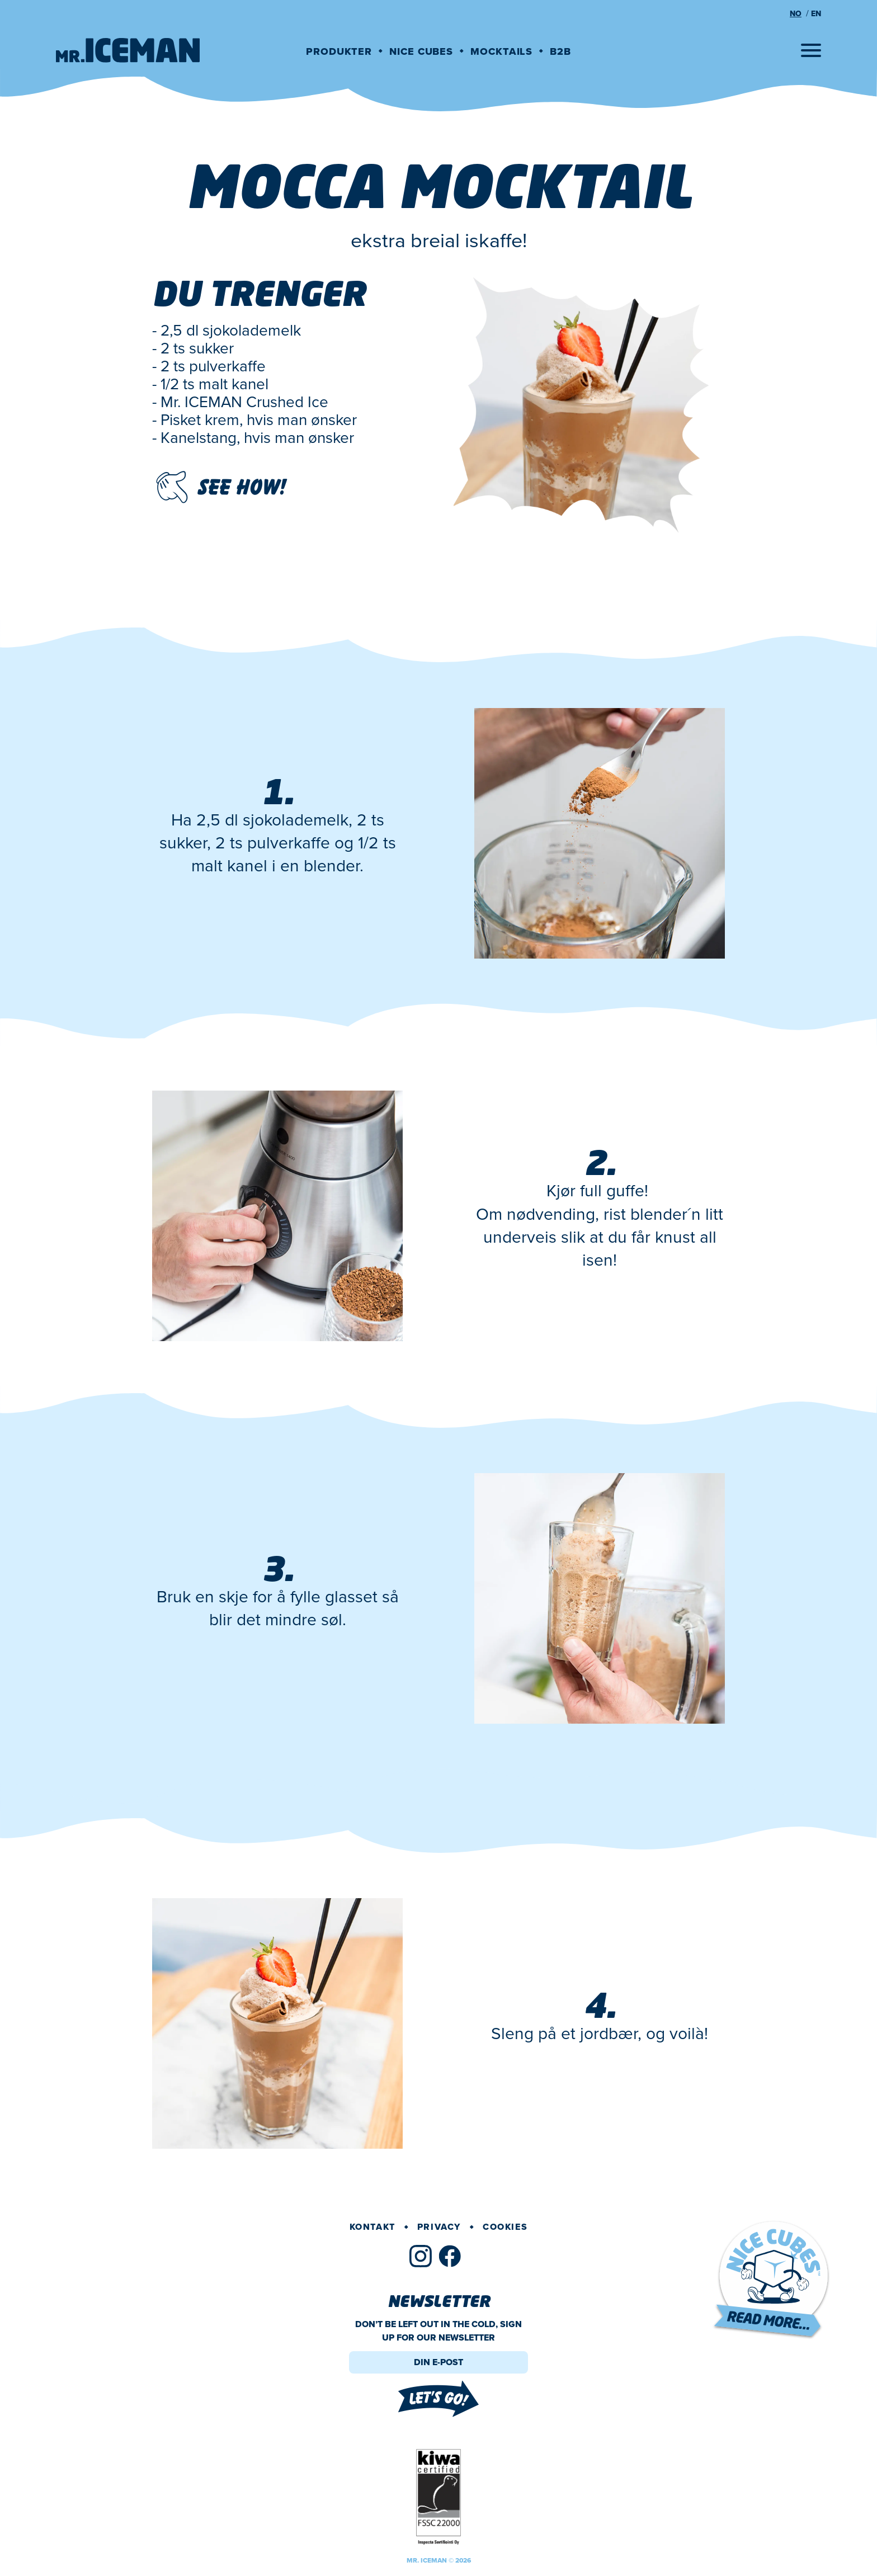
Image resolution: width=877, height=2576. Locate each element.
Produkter (339, 51)
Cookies (505, 2226)
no (795, 14)
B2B (560, 51)
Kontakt (372, 2226)
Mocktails (501, 51)
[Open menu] (811, 50)
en (816, 14)
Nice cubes (421, 51)
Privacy (439, 2226)
